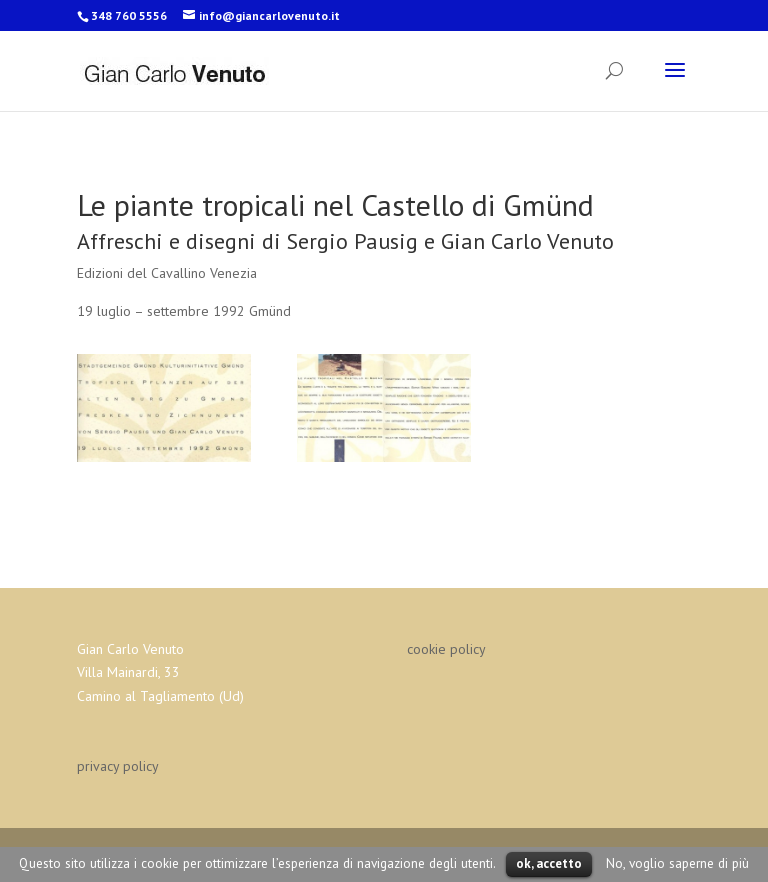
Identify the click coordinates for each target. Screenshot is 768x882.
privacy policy (118, 766)
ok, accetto (549, 863)
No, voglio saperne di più (677, 863)
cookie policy (446, 649)
